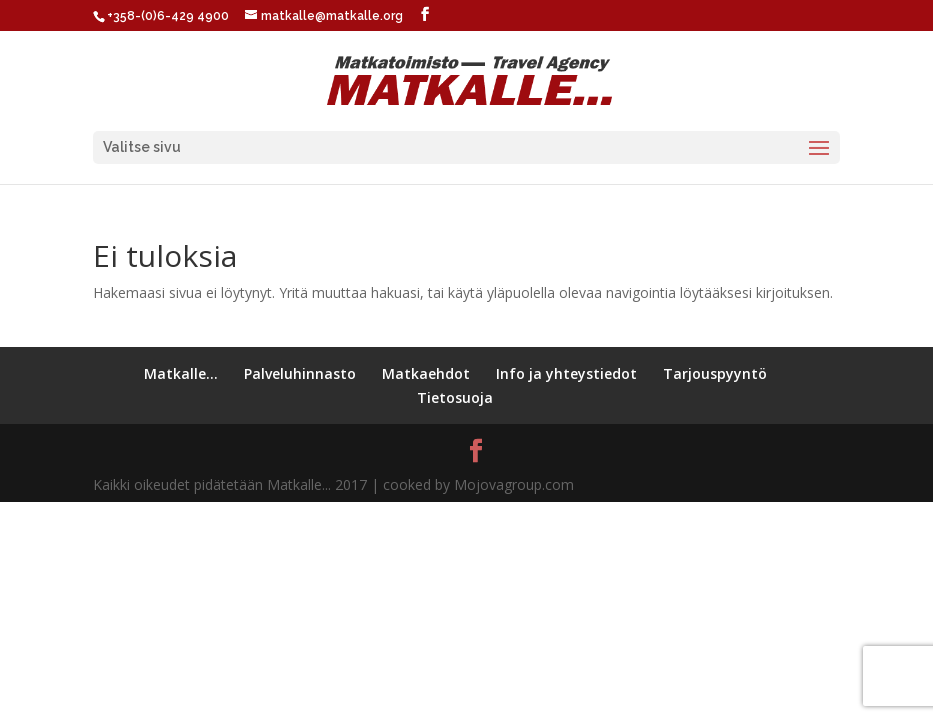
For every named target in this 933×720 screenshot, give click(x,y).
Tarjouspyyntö (715, 373)
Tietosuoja (455, 397)
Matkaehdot (426, 373)
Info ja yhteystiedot (566, 373)
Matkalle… (181, 373)
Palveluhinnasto (300, 373)
